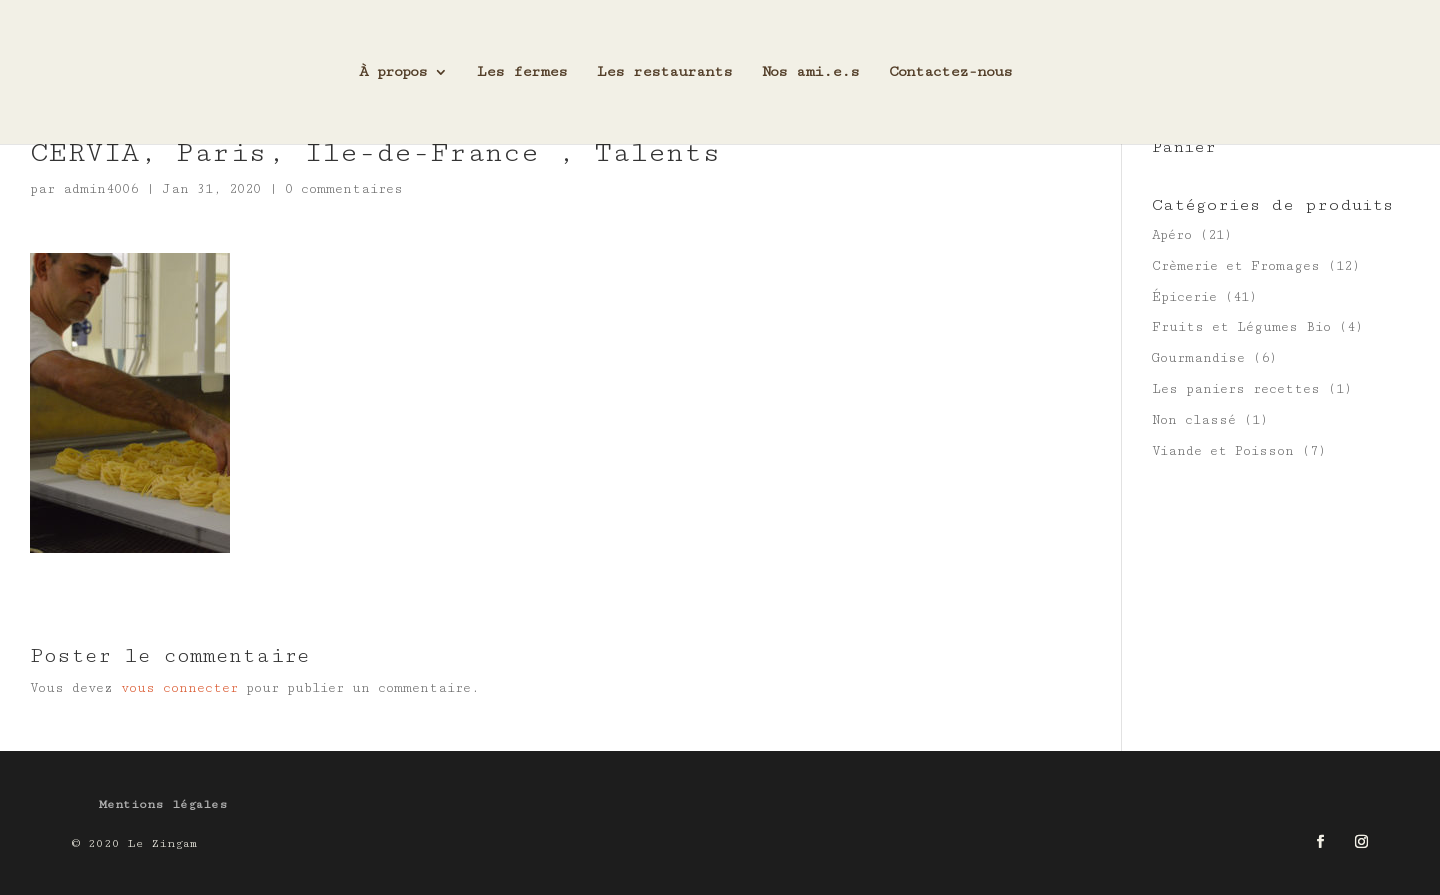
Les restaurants (664, 72)
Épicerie (1184, 297)
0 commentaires (344, 189)
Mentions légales (163, 804)
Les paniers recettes (1236, 389)
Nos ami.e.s (810, 72)
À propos (393, 72)
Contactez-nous (950, 72)
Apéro (1172, 235)
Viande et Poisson (1223, 451)
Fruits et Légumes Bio (1241, 327)
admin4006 (100, 189)
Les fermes (522, 72)
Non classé (1194, 420)
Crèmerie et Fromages (1236, 266)
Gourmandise (1198, 358)
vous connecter (179, 688)
